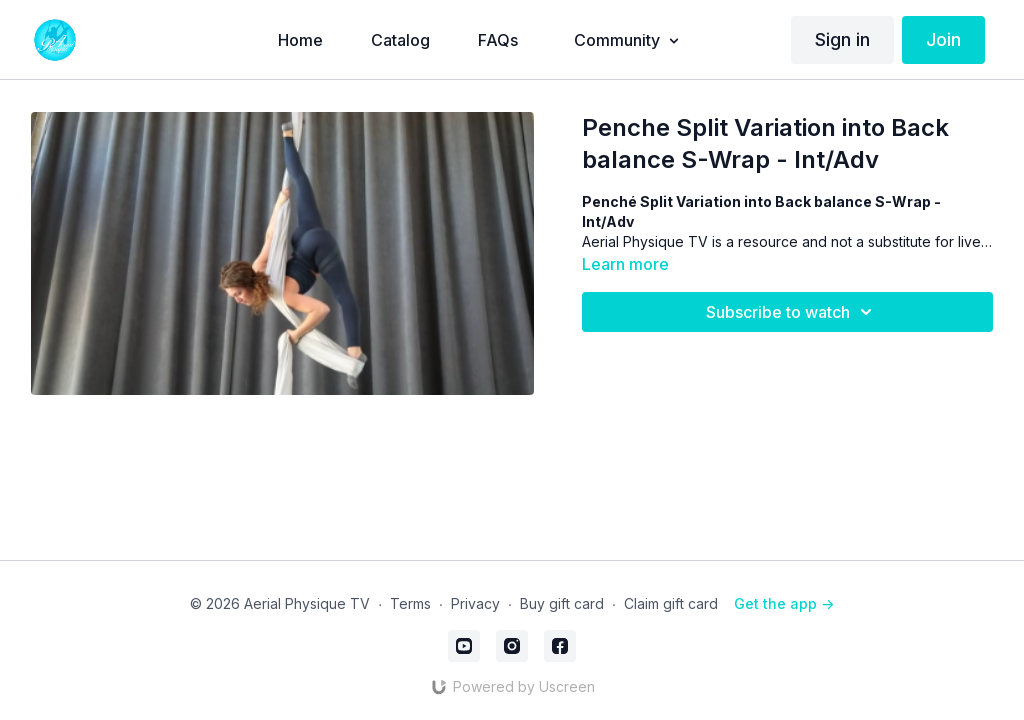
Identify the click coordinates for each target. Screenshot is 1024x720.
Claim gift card (671, 603)
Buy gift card (562, 603)
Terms (410, 603)
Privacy (475, 603)
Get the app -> (784, 603)
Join (943, 39)
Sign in (842, 39)
